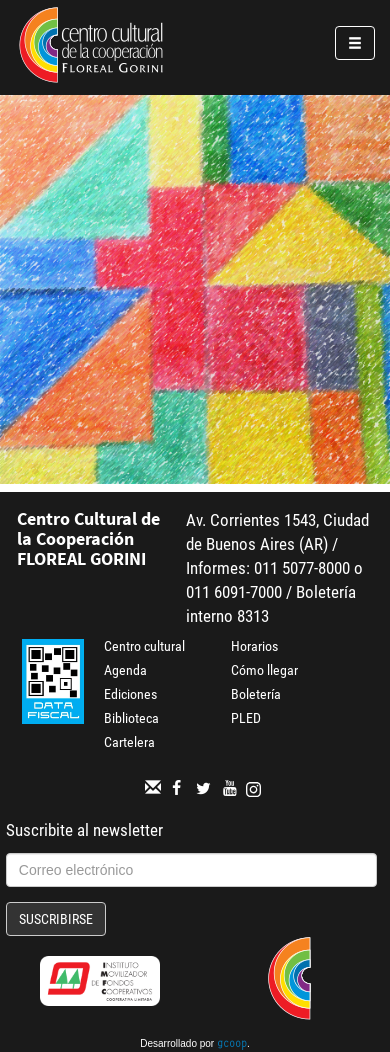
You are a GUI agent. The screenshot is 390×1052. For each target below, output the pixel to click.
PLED (246, 718)
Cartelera (129, 742)
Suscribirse (56, 919)
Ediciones (130, 694)
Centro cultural (144, 646)
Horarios (254, 646)
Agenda (125, 670)
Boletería (256, 694)
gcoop (232, 1045)
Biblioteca (131, 718)
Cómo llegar (264, 670)
